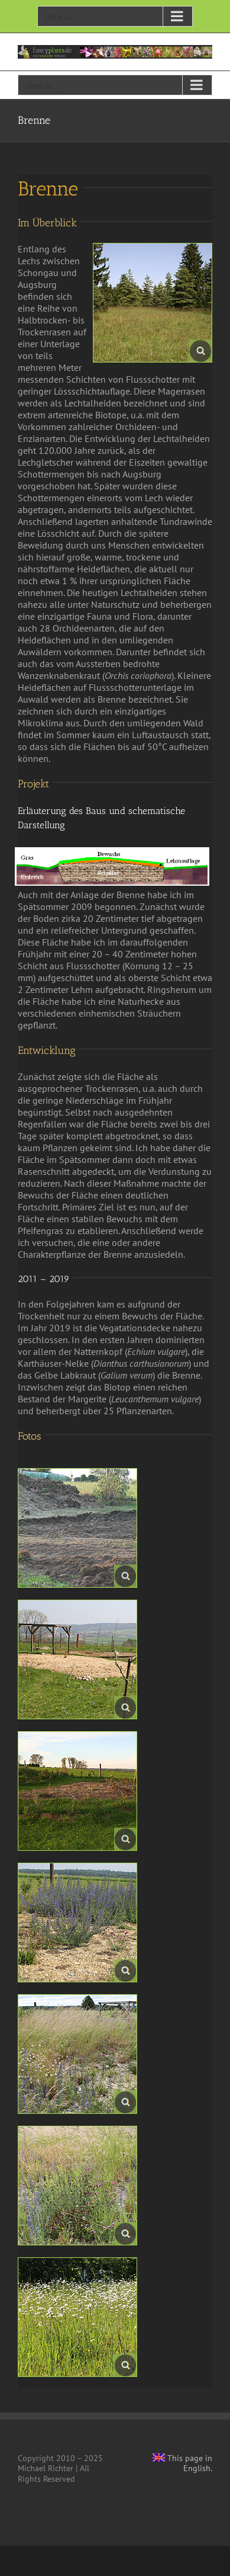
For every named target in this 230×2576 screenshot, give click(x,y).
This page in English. (182, 2463)
